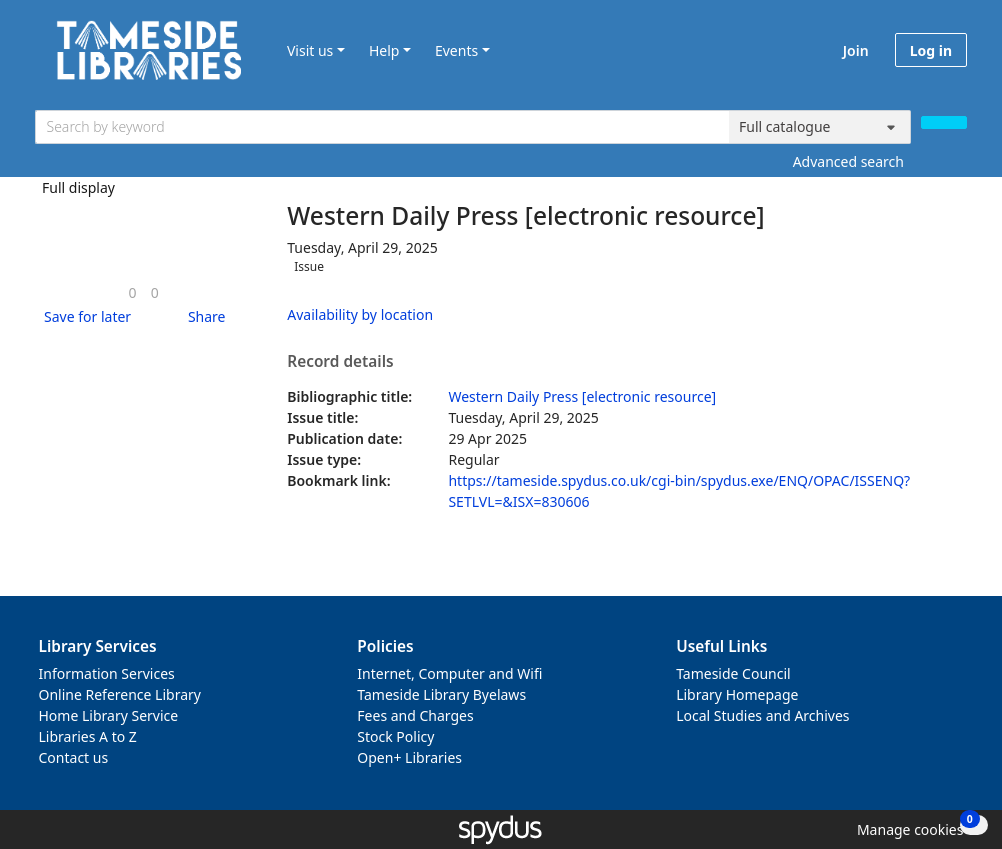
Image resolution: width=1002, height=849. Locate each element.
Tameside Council (733, 673)
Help (384, 50)
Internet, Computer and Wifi (449, 673)
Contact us (74, 757)
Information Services (107, 673)
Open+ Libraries (409, 757)
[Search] (944, 122)
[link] (133, 292)
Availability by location (360, 314)
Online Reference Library (120, 694)
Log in (931, 50)
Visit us (310, 50)
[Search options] (820, 127)
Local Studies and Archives (762, 715)
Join (856, 50)
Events (456, 50)
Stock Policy (395, 736)
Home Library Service (109, 715)
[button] (84, 316)
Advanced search (848, 161)
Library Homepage (737, 694)
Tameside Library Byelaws (441, 694)
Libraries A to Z (88, 736)
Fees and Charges (415, 715)
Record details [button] (340, 362)
